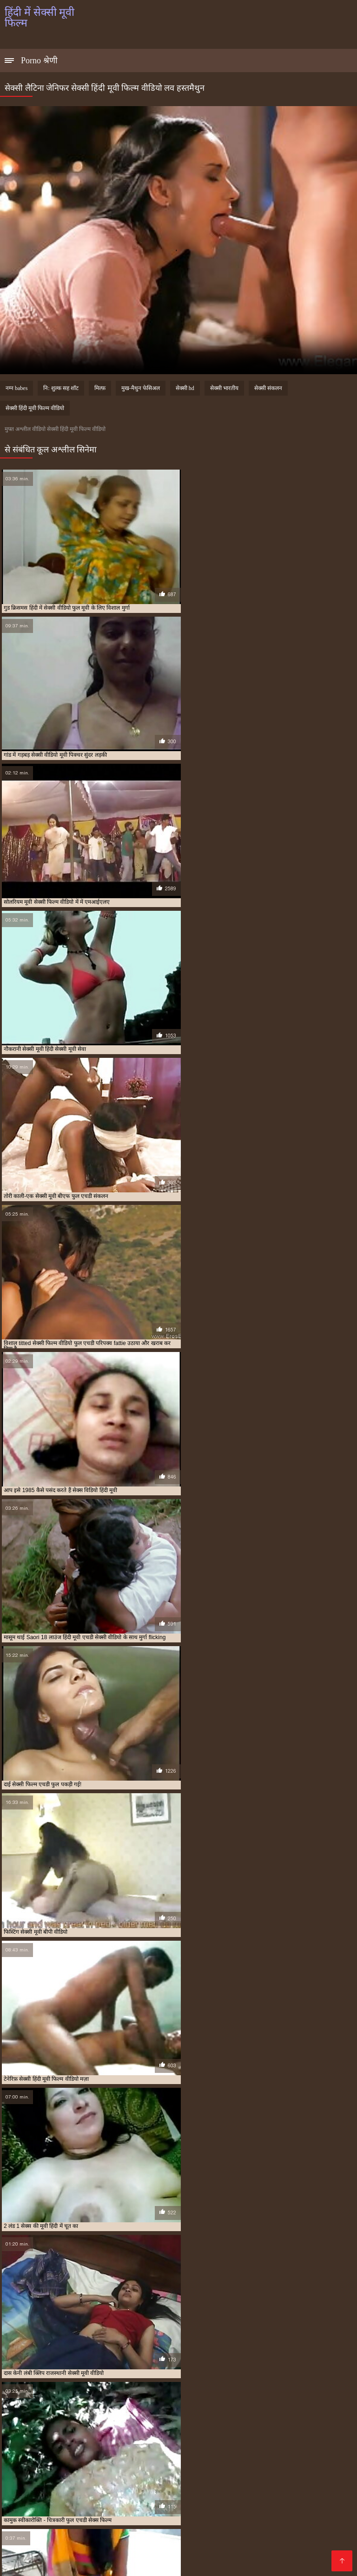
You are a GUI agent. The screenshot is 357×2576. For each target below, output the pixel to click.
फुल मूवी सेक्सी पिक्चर (26, 2518)
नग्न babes (16, 388)
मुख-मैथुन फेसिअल (140, 388)
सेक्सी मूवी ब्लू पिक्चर (129, 2548)
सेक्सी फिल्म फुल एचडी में (220, 2528)
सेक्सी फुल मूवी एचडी (78, 2538)
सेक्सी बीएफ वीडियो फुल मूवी (182, 2538)
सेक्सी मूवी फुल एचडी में (143, 2543)
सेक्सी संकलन (268, 388)
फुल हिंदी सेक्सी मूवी (265, 2518)
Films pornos (196, 2564)
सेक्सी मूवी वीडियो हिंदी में (180, 2548)
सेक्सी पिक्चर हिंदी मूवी (116, 2528)
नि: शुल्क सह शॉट (60, 388)
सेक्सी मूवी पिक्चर (281, 2538)
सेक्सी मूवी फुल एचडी (93, 2543)
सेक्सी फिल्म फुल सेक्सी (273, 2528)
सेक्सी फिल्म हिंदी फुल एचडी (164, 2533)
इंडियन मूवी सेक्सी (21, 2512)
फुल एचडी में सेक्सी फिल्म (162, 2512)
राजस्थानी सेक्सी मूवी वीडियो (146, 2523)
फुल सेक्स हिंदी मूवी (72, 2518)
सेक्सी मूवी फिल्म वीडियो (43, 2543)
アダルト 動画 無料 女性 (250, 2564)
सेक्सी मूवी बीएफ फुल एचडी (75, 2548)
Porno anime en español (136, 2564)
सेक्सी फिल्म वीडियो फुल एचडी (102, 2533)
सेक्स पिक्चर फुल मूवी (251, 2523)
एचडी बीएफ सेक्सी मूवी (66, 2512)
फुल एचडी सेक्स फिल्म (266, 2512)
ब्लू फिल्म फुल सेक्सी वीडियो (48, 2523)
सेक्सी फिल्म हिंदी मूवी (219, 2533)
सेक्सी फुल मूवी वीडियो (126, 2538)
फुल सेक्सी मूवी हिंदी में (119, 2518)
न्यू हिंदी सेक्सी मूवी (113, 2512)
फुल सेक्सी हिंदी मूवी (219, 2518)
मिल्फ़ (100, 388)
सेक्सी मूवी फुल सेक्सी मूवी (305, 2543)
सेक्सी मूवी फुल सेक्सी (254, 2543)
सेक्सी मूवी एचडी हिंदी (236, 2538)
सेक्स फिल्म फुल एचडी (301, 2523)
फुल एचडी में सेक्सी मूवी (215, 2512)
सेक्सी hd (185, 388)
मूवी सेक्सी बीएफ (97, 2523)
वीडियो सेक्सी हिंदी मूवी (202, 2523)
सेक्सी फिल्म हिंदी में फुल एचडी (276, 2533)
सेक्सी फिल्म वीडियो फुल (43, 2533)
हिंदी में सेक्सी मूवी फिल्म (28, 2564)
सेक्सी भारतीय (224, 388)
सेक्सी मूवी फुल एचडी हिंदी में (199, 2543)
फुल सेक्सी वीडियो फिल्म (170, 2518)
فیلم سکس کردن (77, 2564)
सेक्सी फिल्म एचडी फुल (167, 2528)
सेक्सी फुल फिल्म (35, 2538)
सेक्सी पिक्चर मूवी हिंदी (65, 2528)
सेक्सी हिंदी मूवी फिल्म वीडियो (35, 408)
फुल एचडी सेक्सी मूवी (314, 2512)
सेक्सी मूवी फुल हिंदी (23, 2548)
